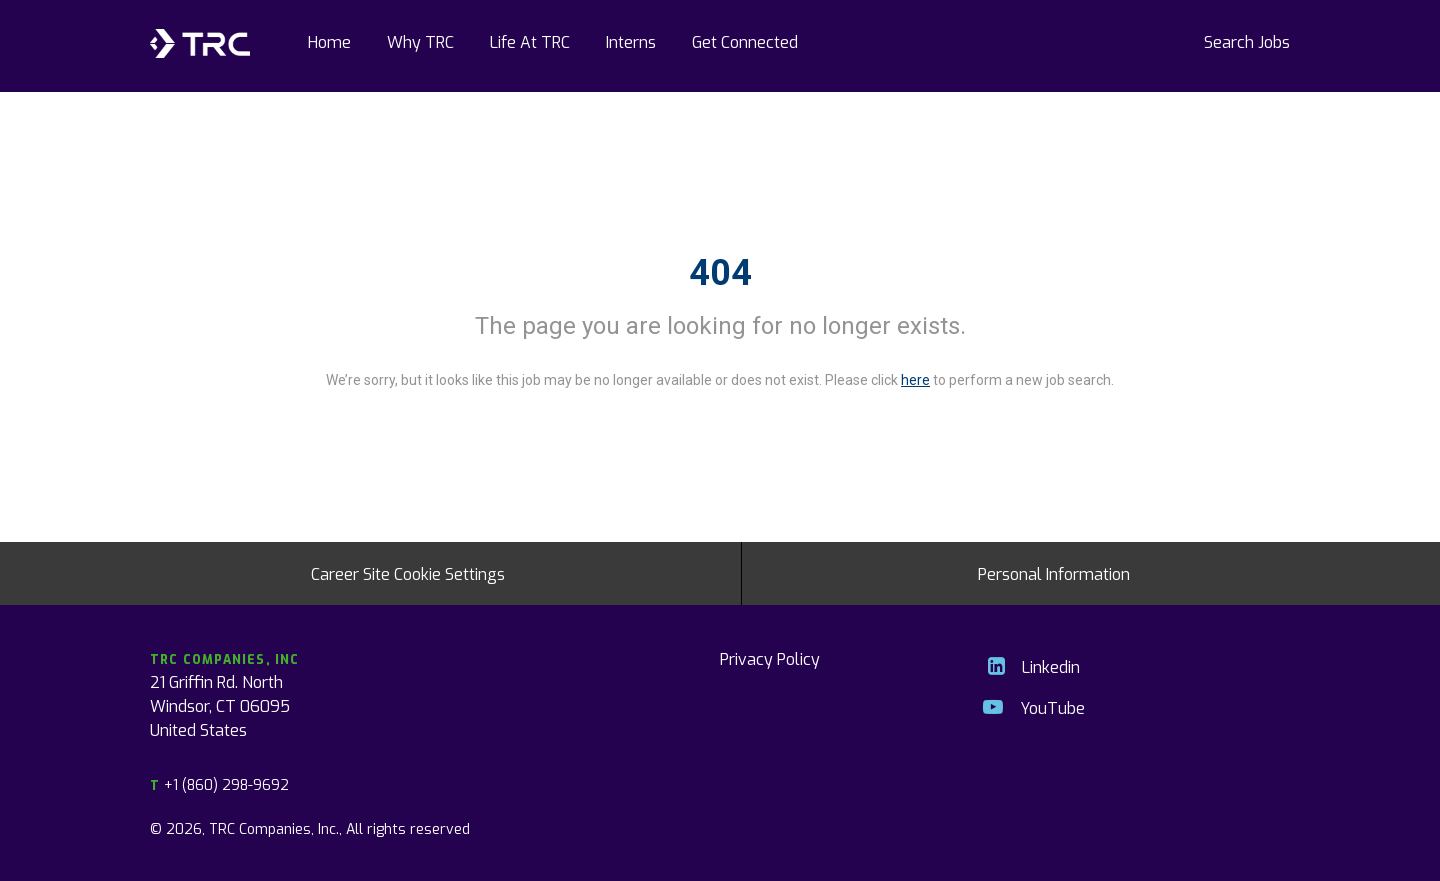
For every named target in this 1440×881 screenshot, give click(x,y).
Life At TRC (530, 41)
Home (329, 41)
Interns (631, 41)
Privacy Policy (770, 658)
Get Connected (745, 41)
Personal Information (1054, 573)
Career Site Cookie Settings (408, 573)
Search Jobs (1247, 41)
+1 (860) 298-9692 (219, 784)
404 (720, 273)
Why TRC (420, 41)
